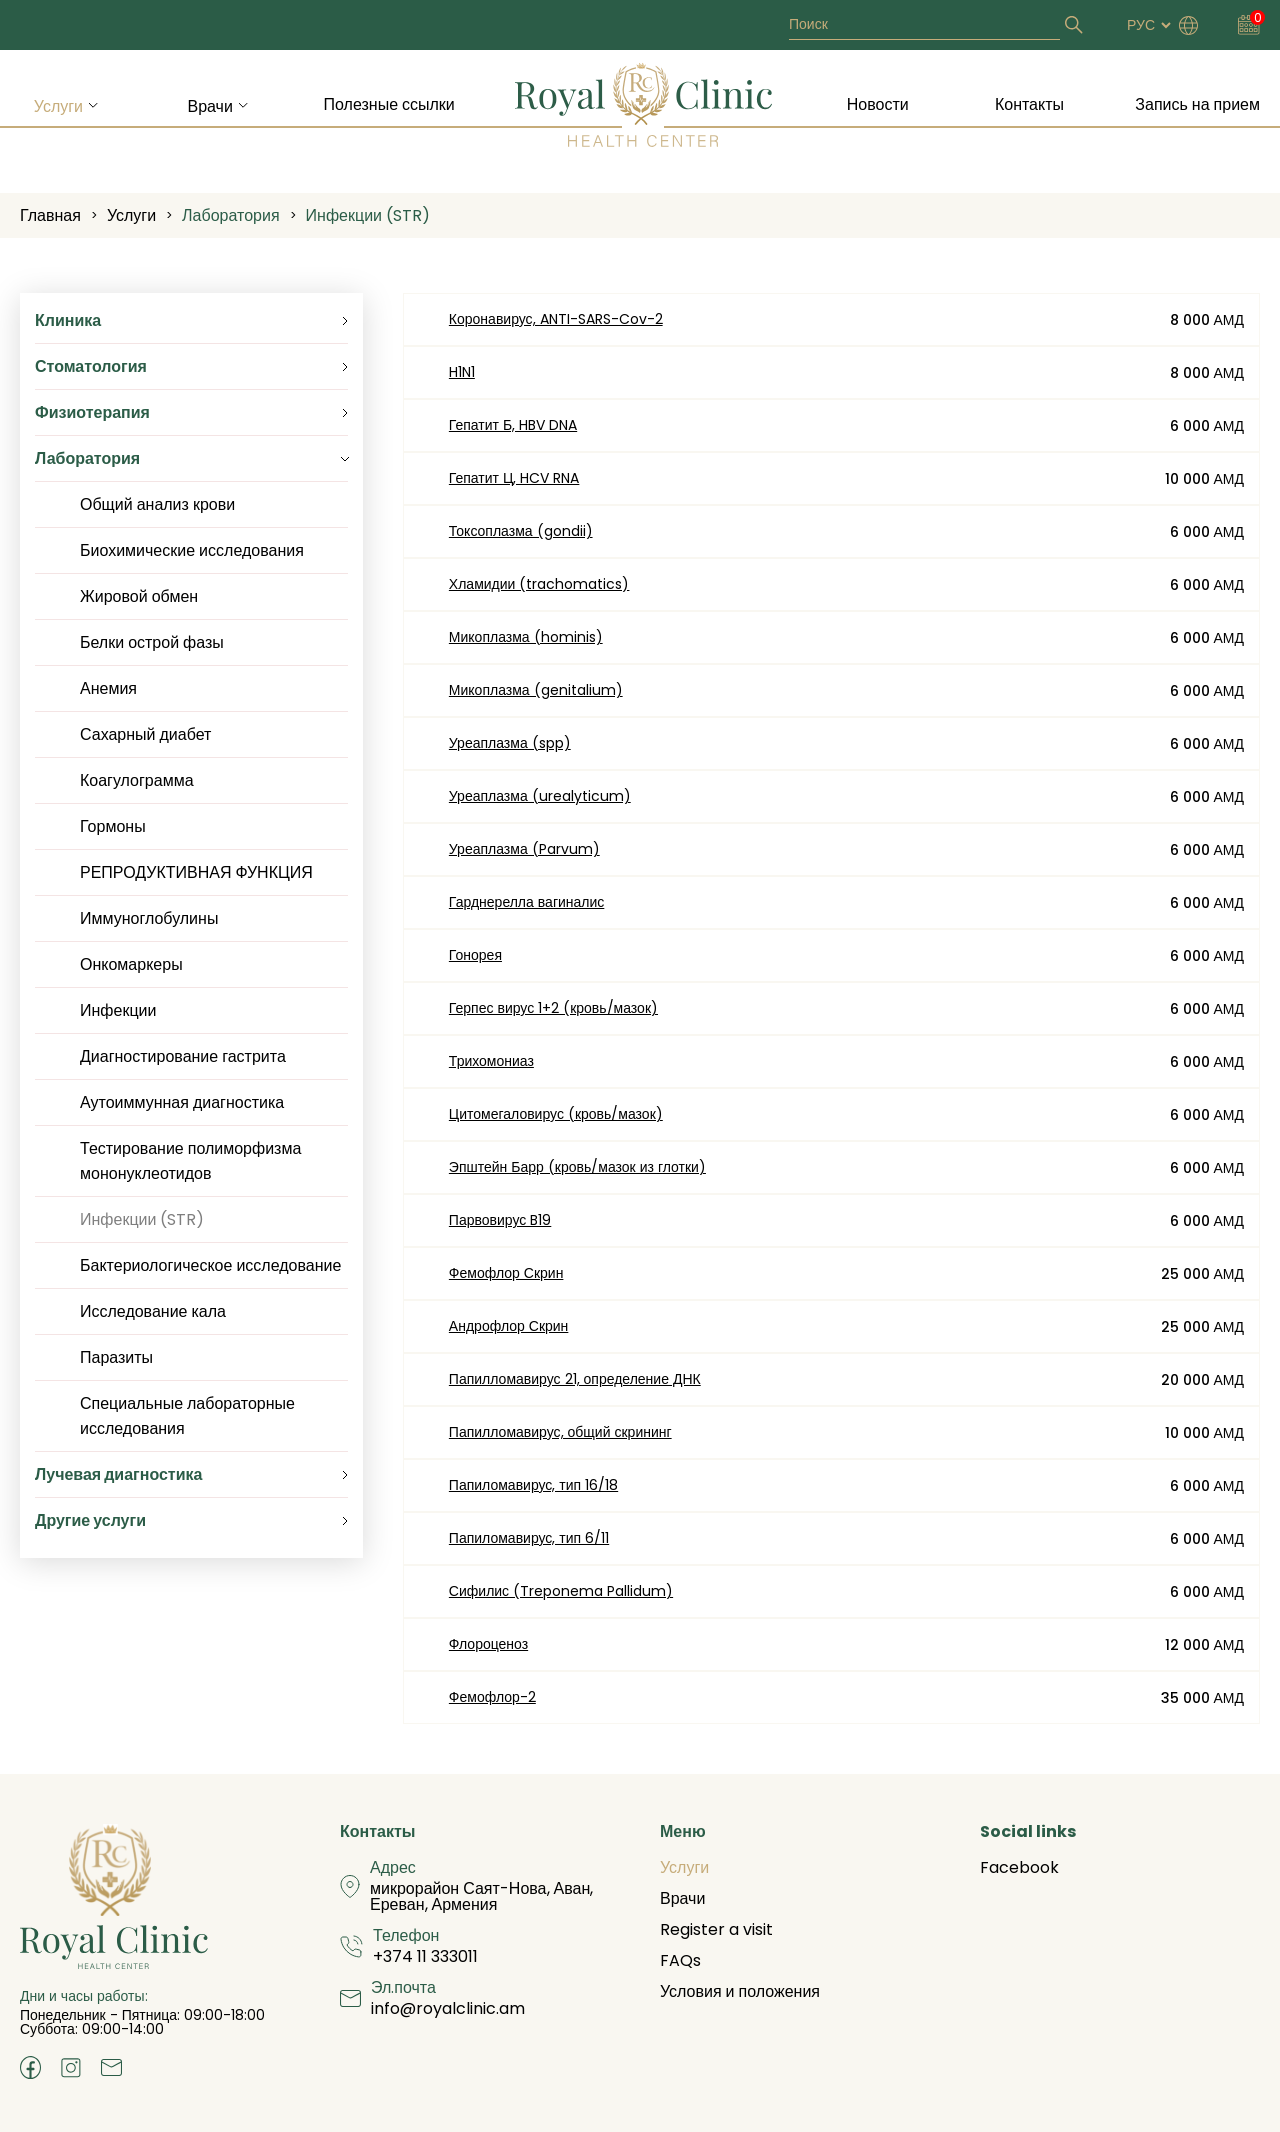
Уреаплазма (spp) (510, 743)
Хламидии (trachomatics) (539, 584)
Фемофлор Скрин (506, 1273)
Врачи (209, 106)
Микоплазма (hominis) (526, 637)
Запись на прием (1197, 104)
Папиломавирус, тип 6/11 (529, 1538)
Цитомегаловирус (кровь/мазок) (556, 1114)
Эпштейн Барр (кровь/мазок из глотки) (577, 1167)
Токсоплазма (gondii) (521, 531)
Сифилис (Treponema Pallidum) (561, 1591)
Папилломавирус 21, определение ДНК (575, 1379)
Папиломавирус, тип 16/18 (533, 1485)
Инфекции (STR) (368, 215)
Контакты (1029, 104)
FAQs (680, 1960)
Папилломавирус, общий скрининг (560, 1432)
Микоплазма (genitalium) (536, 690)
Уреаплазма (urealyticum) (540, 796)
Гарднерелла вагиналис (526, 902)
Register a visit (716, 1929)
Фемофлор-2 (492, 1697)
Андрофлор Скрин (509, 1326)
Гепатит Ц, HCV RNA (514, 478)
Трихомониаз (491, 1061)
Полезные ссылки (389, 104)
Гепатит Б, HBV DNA (513, 425)
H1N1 (462, 372)
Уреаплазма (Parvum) (524, 849)
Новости (878, 104)
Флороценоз (488, 1644)
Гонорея (475, 955)
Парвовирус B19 (500, 1220)
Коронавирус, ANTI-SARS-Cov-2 (556, 319)
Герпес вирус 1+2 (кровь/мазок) (553, 1008)
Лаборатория (230, 215)
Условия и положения (740, 1991)
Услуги (58, 106)
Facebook (1019, 1867)
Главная (50, 215)
